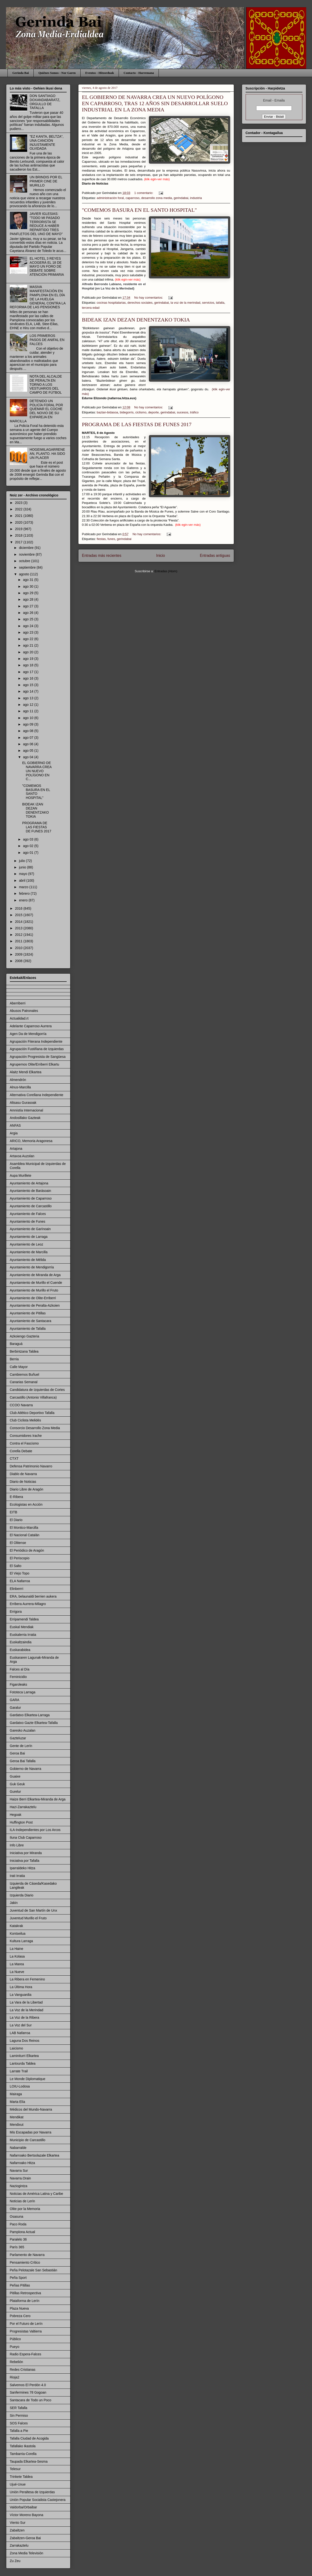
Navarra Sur (19, 2170)
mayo (23, 874)
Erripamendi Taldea (24, 1619)
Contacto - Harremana (139, 73)
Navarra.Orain (20, 2178)
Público (15, 2339)
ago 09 (28, 724)
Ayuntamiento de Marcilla (29, 1252)
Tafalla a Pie (19, 2431)
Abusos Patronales (24, 1011)
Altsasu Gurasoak (23, 1103)
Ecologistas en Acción (26, 1504)
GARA (14, 1700)
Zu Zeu (15, 2561)
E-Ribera (16, 1497)
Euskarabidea (20, 1650)
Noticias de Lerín (22, 2201)
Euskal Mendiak (22, 1627)
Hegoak (15, 1815)
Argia (14, 1133)
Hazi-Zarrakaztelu (23, 1807)
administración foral (110, 198)
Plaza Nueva (19, 2308)
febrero (25, 893)
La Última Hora (21, 1987)
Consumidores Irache (26, 1436)
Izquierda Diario (21, 1895)
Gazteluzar (18, 1738)
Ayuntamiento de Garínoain (30, 1229)
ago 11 (28, 711)
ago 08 (28, 731)
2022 (19, 509)
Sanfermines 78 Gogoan (28, 2392)
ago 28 (28, 599)
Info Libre (17, 1845)
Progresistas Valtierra (26, 2331)
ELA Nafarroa (20, 1581)
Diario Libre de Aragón (26, 1489)
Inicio (160, 555)
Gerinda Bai (21, 73)
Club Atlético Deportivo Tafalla (32, 1413)
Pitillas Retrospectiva (25, 2293)
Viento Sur (17, 2523)
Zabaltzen (17, 2530)
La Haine (16, 1949)
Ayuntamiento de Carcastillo (31, 1206)
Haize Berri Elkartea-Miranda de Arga (38, 1799)
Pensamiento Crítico (25, 2262)
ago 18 (28, 665)
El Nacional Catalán (24, 1535)
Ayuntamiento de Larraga (29, 1237)
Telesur (15, 2469)
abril (22, 880)
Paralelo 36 (18, 2239)
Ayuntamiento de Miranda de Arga (35, 1275)
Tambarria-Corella (23, 2454)
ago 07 (28, 737)
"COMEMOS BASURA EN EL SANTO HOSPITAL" (139, 210)
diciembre (27, 548)
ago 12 (28, 705)
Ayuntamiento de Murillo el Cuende (36, 1283)
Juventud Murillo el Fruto (28, 1918)
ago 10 (28, 718)
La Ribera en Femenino (27, 1979)
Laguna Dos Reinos (24, 2041)
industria (196, 198)
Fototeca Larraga (23, 1692)
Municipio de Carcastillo (27, 2140)
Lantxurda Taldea (23, 2063)
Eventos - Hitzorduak (99, 73)
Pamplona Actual (22, 2232)
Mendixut (17, 2124)
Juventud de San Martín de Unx (33, 1910)
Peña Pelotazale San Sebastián (33, 2270)
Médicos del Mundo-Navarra (31, 2109)
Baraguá (16, 1344)
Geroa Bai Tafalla (23, 1761)
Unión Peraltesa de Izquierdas (32, 2492)
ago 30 (28, 586)
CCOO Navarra (21, 1405)
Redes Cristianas (23, 2369)
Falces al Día (20, 1669)
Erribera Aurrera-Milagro (28, 1604)
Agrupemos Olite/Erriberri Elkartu (34, 1064)
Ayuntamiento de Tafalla (28, 1328)
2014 (19, 922)
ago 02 (28, 846)
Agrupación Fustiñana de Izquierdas (37, 1049)
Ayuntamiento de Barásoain (30, 1191)
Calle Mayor (19, 1367)
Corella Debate (21, 1451)
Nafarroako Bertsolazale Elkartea (34, 2155)
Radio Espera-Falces (25, 2354)
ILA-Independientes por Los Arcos (35, 1830)
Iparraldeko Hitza (22, 1868)
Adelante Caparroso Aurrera (31, 1026)
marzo (24, 887)
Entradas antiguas (215, 555)
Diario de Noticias (23, 1482)
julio (22, 861)
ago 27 (28, 606)
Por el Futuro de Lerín (26, 2323)
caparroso (133, 198)
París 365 (17, 2247)
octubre (25, 561)
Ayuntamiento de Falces (28, 1214)
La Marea (17, 1964)
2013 (19, 928)
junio (23, 867)
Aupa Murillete (21, 1175)
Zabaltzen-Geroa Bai (25, 2538)
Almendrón (18, 1080)
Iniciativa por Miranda (26, 1853)
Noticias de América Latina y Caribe (36, 2194)
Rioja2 (14, 2377)
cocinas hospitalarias (111, 302)
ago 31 (28, 580)
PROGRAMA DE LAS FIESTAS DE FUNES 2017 (136, 424)
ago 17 (28, 672)
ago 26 (28, 613)
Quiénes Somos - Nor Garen (57, 73)
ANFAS (15, 1125)
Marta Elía (17, 2102)
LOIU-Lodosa (20, 2086)
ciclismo (140, 412)
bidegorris (127, 412)
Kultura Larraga (21, 1941)
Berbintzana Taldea (24, 1351)
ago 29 (28, 593)
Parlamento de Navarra (27, 2255)
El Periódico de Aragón (27, 1550)
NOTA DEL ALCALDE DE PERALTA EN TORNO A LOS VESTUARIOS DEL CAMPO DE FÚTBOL (46, 384)
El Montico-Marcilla (24, 1527)
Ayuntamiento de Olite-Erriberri (33, 1298)
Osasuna (16, 2216)
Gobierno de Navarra (25, 1769)
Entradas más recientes (101, 555)
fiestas (101, 539)
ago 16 (28, 678)
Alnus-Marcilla (20, 1087)
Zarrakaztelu (19, 2545)
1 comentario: (144, 193)
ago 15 (28, 685)
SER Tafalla (18, 2408)
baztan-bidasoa (107, 412)
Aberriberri (17, 1003)
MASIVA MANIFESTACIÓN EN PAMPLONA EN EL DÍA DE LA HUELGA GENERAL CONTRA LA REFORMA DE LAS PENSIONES (37, 297)
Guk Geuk (17, 1784)
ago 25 (28, 619)
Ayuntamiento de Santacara (30, 1321)
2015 (19, 915)
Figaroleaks (18, 1684)
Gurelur (15, 1791)
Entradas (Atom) (165, 571)
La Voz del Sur (21, 2025)
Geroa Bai (17, 1753)
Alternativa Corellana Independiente (37, 1095)
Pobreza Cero (20, 2316)
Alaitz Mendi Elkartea (26, 1072)
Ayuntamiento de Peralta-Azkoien (35, 1305)
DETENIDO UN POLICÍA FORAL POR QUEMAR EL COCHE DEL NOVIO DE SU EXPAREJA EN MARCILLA (36, 411)
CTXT (14, 1458)
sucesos (182, 412)
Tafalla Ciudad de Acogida (29, 2438)
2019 (19, 529)
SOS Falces (19, 2423)
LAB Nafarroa (20, 2033)
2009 (19, 954)
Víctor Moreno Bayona (26, 2515)
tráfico (194, 412)
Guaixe (15, 1776)
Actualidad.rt (19, 1018)
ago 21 (28, 645)
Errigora (16, 1611)
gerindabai (181, 198)
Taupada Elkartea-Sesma (29, 2461)
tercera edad (91, 307)
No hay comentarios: (149, 297)
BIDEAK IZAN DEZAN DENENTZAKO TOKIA (136, 320)
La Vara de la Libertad (26, 2002)
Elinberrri (16, 1589)
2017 (19, 542)
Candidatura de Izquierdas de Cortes (37, 1390)
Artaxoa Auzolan (22, 1156)
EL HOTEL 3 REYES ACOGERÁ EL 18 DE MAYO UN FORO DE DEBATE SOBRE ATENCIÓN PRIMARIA (47, 266)
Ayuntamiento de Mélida (28, 1260)
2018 (19, 535)
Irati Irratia (17, 1876)
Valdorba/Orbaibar (23, 2507)
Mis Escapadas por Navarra (30, 2132)
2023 (19, 503)
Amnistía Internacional (26, 1110)
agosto (24, 574)
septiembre (28, 567)
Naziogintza (18, 2186)
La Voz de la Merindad (26, 2010)
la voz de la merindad (185, 302)
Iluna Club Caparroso (26, 1837)
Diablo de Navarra (23, 1474)
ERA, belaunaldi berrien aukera (33, 1596)
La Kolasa (17, 1956)
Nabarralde (18, 2148)
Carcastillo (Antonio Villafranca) (33, 1397)
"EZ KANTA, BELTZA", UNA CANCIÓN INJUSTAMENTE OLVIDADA (47, 142)
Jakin (14, 1903)
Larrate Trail (19, 2071)
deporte (153, 412)
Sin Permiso (19, 2415)
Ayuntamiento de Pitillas (28, 1313)
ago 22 (28, 639)
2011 (19, 941)
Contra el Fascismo (24, 1443)
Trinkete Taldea (21, 2477)
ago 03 (28, 839)
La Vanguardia (21, 1995)
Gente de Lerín (21, 1746)
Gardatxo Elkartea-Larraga (30, 1715)
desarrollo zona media (156, 198)
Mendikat (17, 2117)
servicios (208, 302)
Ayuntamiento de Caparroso (31, 1198)
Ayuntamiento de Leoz (26, 1244)
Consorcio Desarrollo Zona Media (35, 1428)
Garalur (15, 1707)
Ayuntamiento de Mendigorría (32, 1267)
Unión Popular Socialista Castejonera (38, 2500)
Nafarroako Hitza (22, 2163)
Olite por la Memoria (25, 2209)
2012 (19, 935)
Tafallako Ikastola (23, 2446)
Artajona (16, 1148)
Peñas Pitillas (20, 2285)
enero (24, 900)
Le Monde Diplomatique (27, 2079)
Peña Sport (18, 2278)
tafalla (220, 302)
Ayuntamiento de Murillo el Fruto (34, 1290)
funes (111, 539)
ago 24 (28, 626)
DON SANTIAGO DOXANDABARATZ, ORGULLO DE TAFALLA (45, 102)
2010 (19, 948)
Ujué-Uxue (18, 2484)
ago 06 (28, 744)
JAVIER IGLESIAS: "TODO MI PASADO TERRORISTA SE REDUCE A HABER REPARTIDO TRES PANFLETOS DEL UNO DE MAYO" (36, 224)
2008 (19, 961)
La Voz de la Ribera (24, 2017)
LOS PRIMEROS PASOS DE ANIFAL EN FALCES (47, 340)
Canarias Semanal (24, 1382)
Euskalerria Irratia (23, 1635)
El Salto (15, 1566)
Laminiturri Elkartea (24, 2056)
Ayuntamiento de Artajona (29, 1183)
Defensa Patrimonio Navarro (31, 1466)
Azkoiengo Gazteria (24, 1336)
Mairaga (16, 2094)
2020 (19, 522)
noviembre (27, 554)
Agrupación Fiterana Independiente (36, 1041)
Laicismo (16, 2048)
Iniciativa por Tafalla (24, 1861)
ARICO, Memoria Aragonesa (31, 1141)
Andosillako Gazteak (25, 1118)
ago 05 (28, 750)
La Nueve (17, 1972)
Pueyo (14, 2347)
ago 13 (28, 698)
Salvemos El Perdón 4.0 (28, 2385)
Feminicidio (18, 1677)
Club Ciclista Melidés (25, 1420)
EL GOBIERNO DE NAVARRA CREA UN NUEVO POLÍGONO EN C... (36, 771)
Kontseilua (17, 1933)
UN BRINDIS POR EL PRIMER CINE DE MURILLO (46, 181)
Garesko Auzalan (23, 1730)
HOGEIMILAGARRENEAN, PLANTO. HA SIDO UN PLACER (47, 454)
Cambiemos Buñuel (24, 1374)
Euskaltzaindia (21, 1642)
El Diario (16, 1520)
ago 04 (28, 757)
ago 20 (28, 652)
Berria (14, 1359)
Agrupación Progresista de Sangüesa (38, 1057)
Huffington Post (21, 1822)
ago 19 (28, 659)
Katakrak (16, 1926)
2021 (19, 516)
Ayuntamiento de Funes (27, 1221)
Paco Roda (18, 2224)
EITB (13, 1512)
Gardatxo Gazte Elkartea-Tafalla (34, 1723)
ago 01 (28, 852)
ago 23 (28, 632)
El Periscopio (20, 1558)
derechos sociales (140, 302)
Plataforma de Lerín (24, 2301)
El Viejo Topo (19, 1573)
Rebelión (16, 2362)
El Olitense (18, 1543)
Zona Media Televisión (26, 2553)
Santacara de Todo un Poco (30, 2400)
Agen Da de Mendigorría (28, 1034)
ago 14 (28, 691)
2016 (19, 908)
